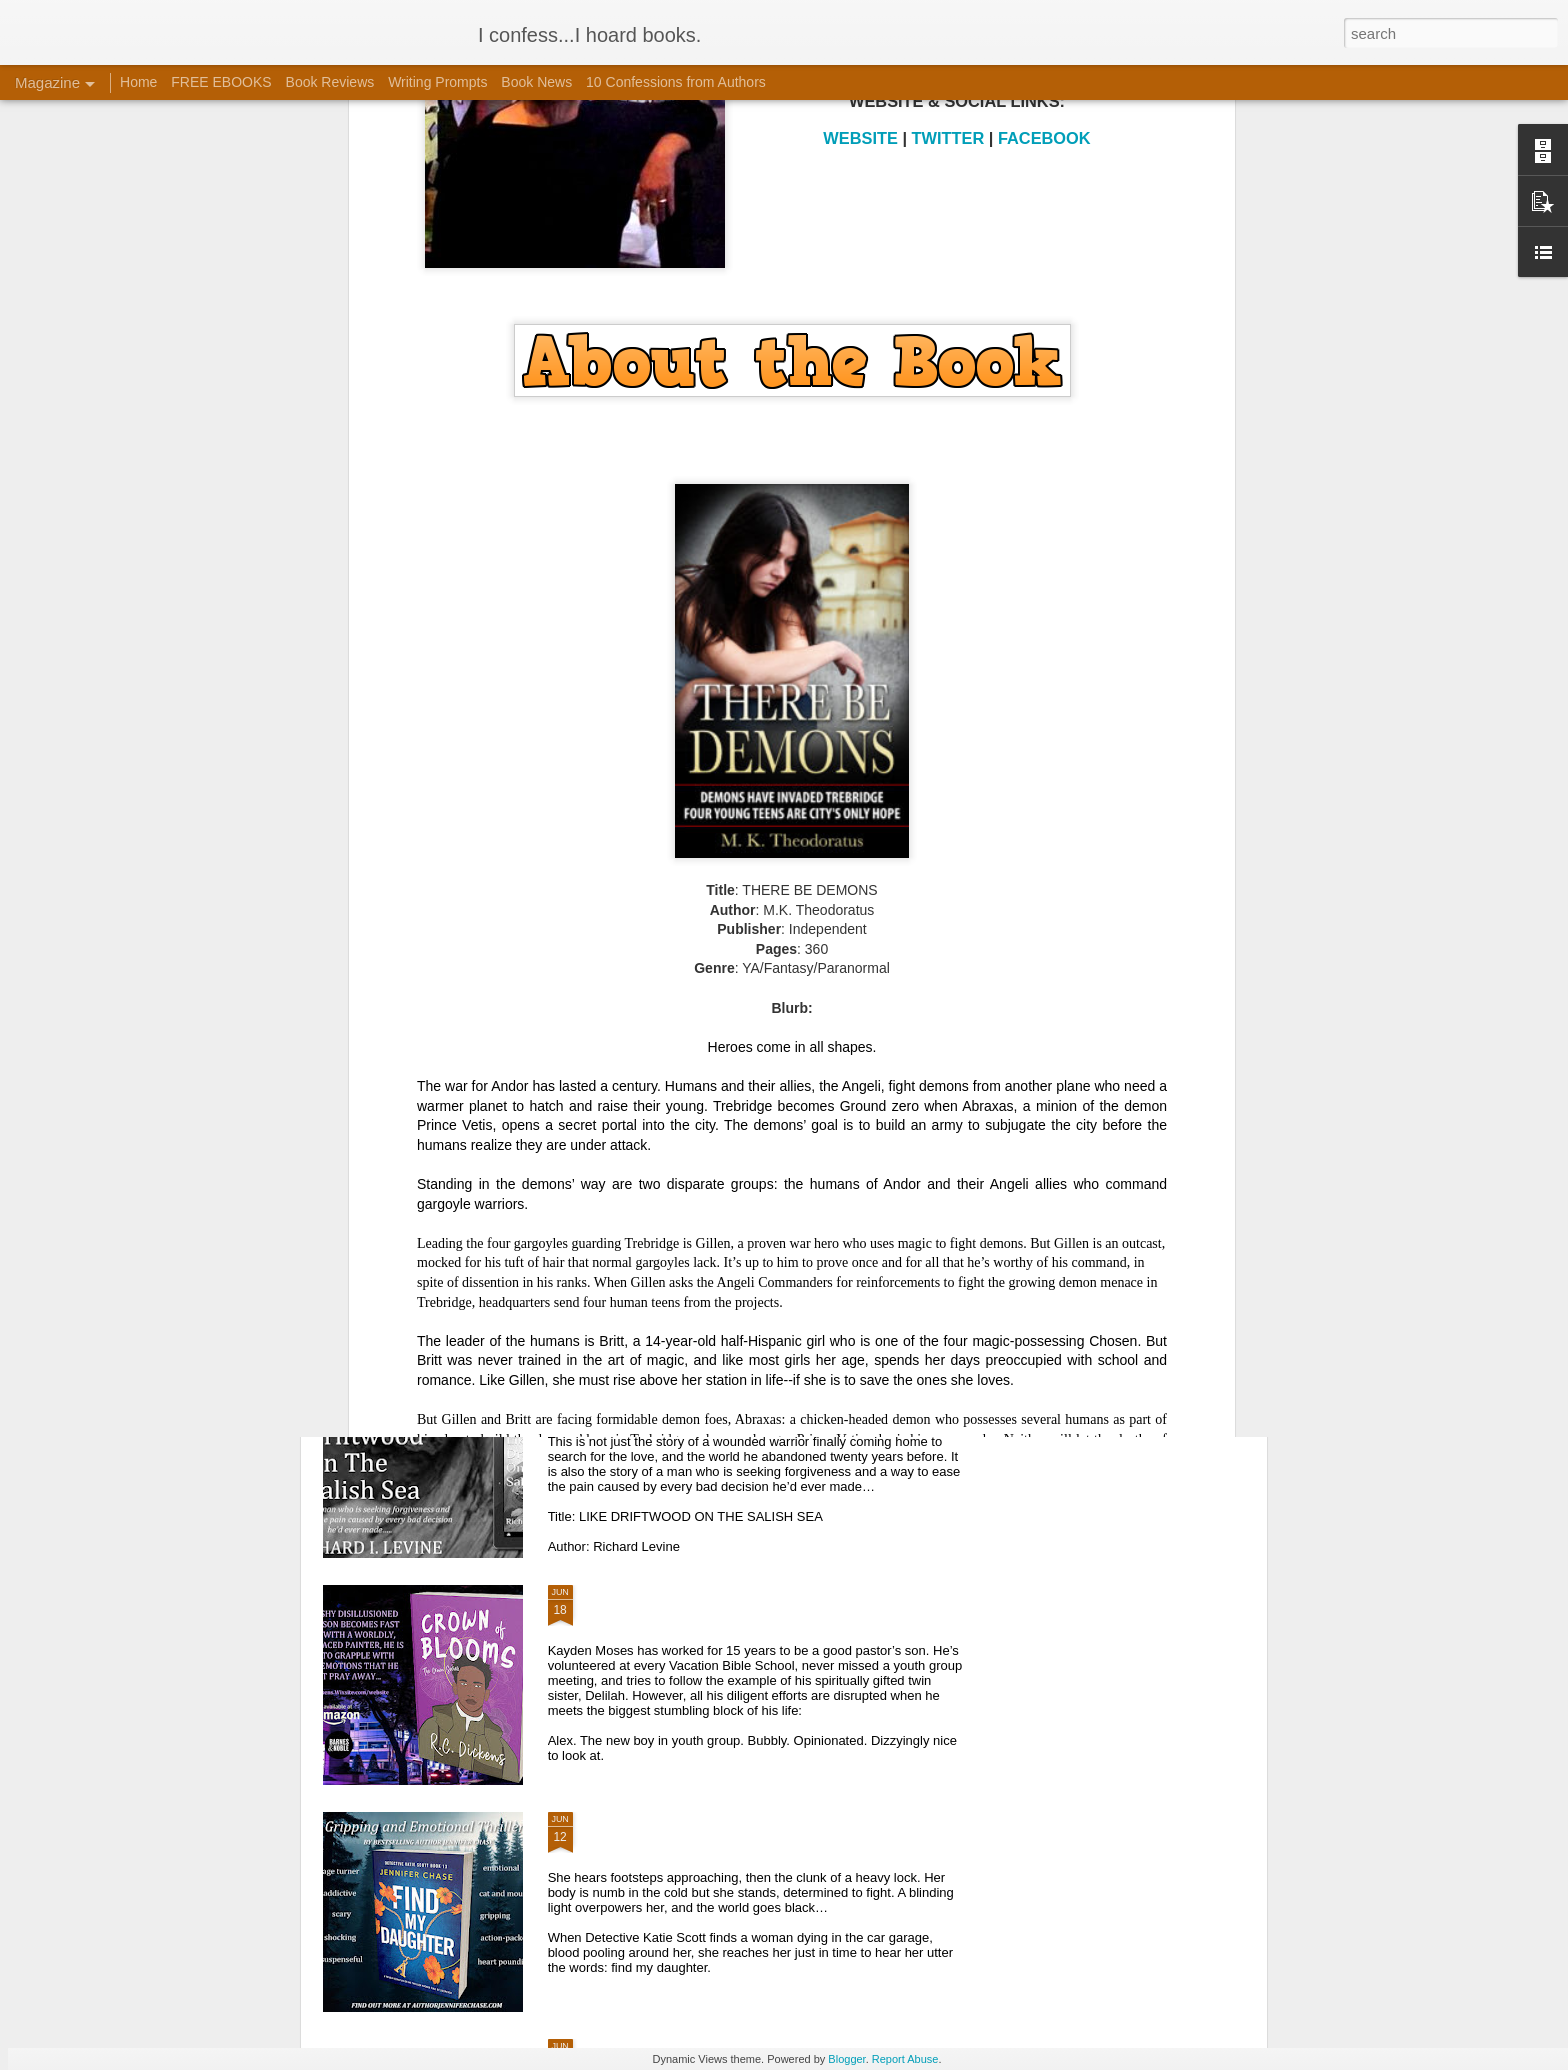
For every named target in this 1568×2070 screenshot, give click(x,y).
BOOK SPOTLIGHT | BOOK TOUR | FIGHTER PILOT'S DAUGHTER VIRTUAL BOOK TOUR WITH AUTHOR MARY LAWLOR (773, 1157)
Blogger (846, 2059)
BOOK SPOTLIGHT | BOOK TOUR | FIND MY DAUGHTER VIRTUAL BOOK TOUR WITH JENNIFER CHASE (773, 1838)
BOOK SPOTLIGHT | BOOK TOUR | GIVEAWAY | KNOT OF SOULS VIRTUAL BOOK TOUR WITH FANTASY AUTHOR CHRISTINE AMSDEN (753, 930)
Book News (536, 82)
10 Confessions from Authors (676, 82)
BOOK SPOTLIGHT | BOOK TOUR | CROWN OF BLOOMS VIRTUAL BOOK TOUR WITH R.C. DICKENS (750, 1611)
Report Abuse (905, 2059)
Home (138, 82)
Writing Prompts (437, 82)
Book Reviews (330, 82)
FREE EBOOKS (221, 82)
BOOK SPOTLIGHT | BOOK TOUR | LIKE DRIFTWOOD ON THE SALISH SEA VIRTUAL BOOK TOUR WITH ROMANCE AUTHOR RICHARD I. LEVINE (769, 1393)
